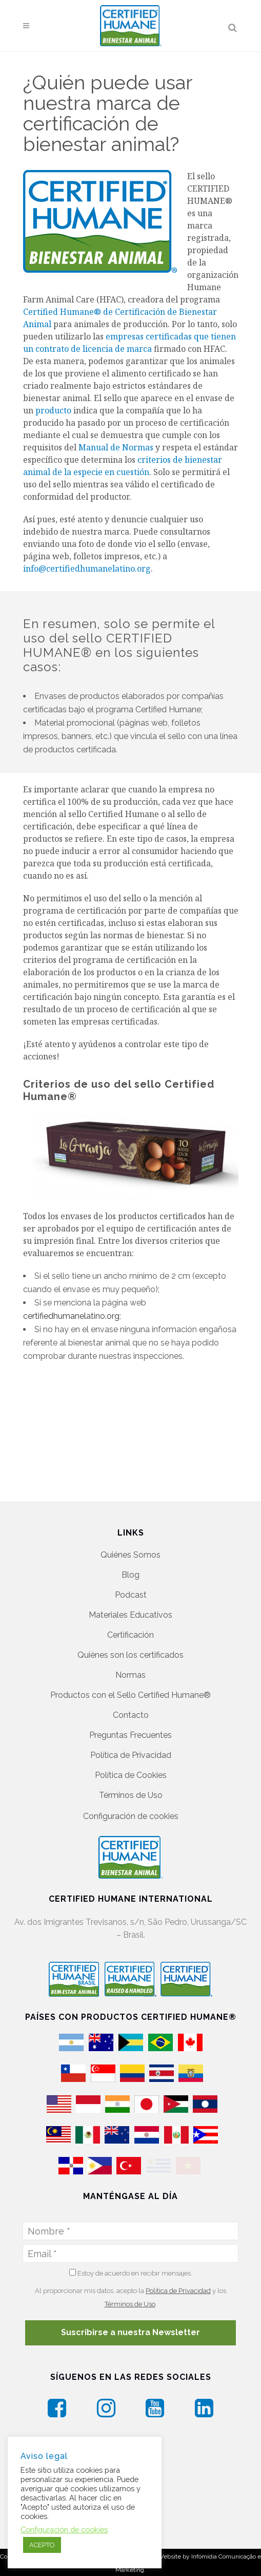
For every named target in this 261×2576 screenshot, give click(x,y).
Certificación (130, 1621)
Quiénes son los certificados (130, 1641)
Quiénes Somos (130, 1541)
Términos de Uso (131, 1781)
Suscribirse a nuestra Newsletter (130, 2326)
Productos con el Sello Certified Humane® (130, 1681)
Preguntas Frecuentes (130, 1721)
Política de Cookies (131, 1761)
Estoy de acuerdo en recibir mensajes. (130, 2266)
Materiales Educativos (130, 1601)
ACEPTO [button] (42, 2545)
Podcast (131, 1581)
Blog (130, 1561)
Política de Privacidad (130, 1741)
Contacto (131, 1701)
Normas (130, 1661)
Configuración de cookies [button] (130, 1802)
